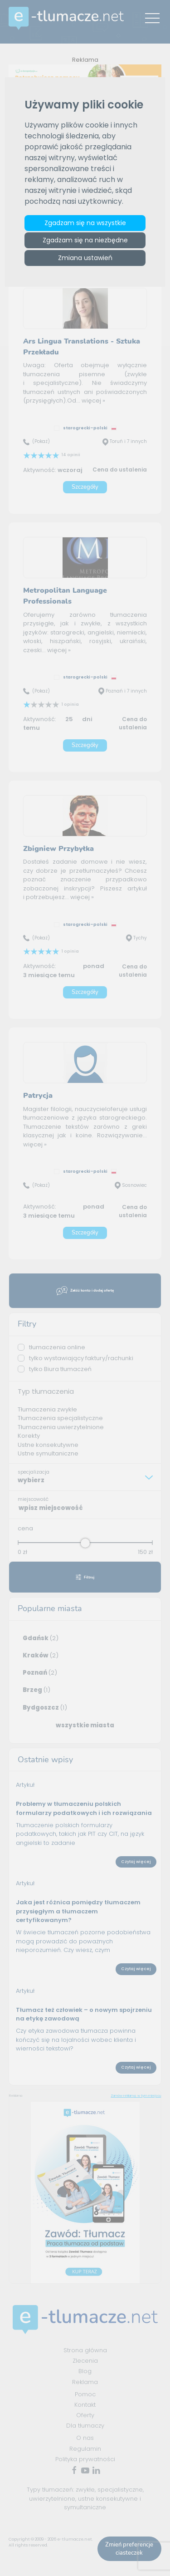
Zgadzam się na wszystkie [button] (85, 222)
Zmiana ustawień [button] (85, 258)
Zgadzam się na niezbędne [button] (85, 240)
